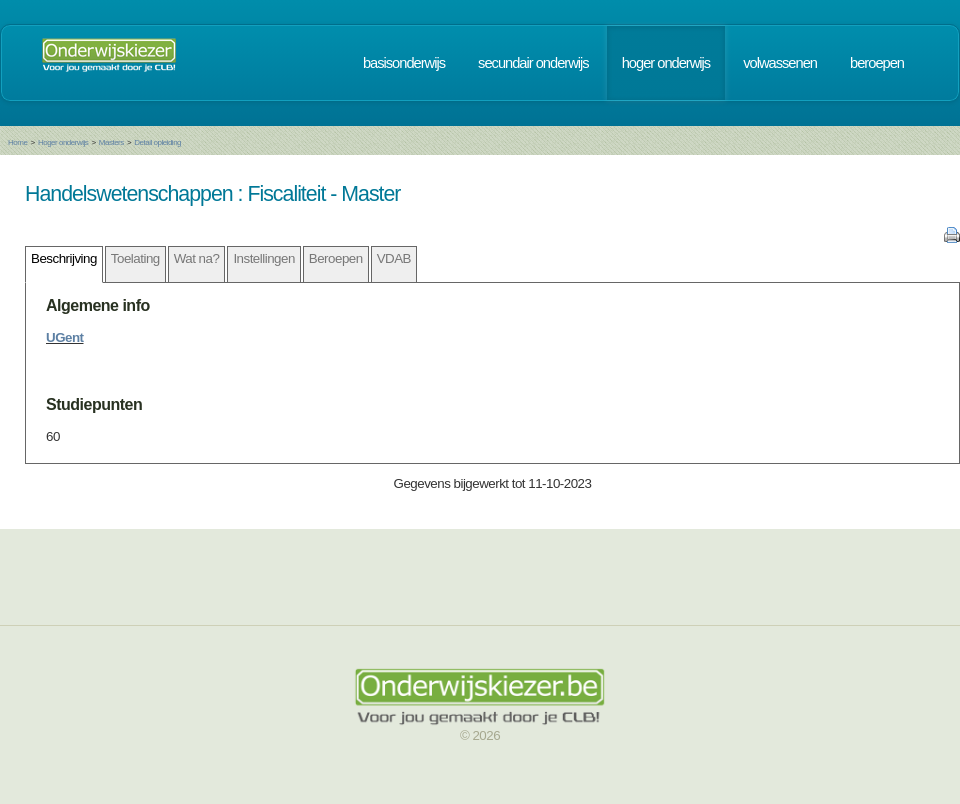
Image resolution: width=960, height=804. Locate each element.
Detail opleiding (157, 142)
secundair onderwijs (533, 63)
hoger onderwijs (666, 63)
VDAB (394, 258)
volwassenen (780, 63)
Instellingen (263, 258)
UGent (65, 337)
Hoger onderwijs (63, 142)
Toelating (135, 258)
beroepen (877, 63)
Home (17, 142)
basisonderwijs (404, 63)
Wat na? (197, 258)
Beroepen (336, 258)
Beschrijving (64, 258)
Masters (111, 142)
